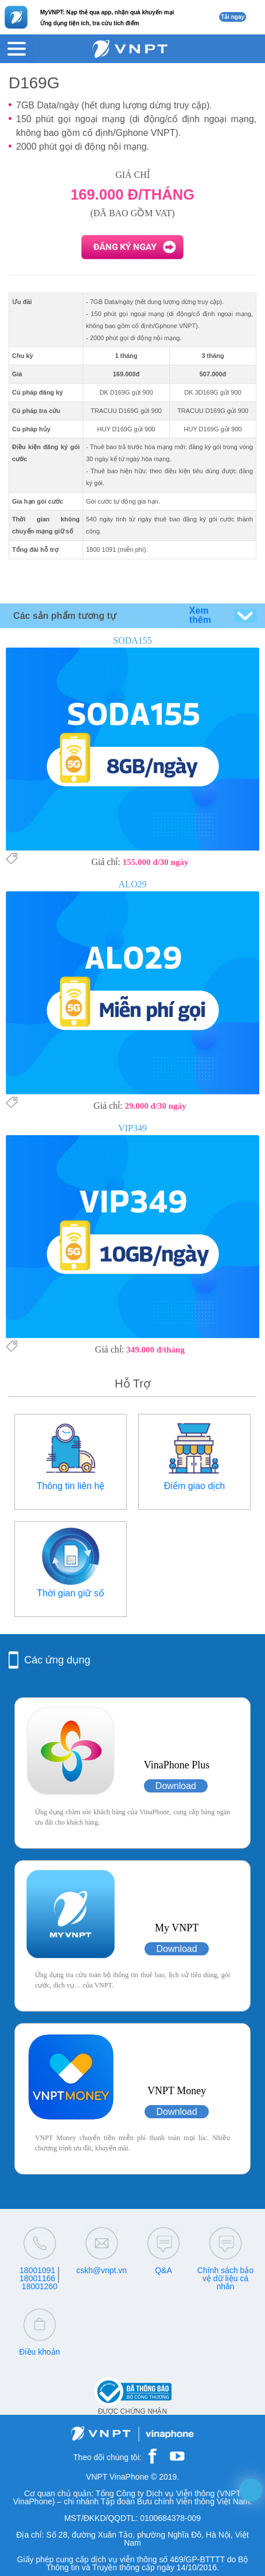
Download (175, 1786)
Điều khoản (39, 2351)
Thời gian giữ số (70, 1593)
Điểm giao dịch (194, 1486)
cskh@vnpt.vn (101, 2270)
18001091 (37, 2270)
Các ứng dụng (57, 1660)
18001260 (39, 2286)
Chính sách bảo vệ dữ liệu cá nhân (225, 2278)
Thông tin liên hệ (70, 1486)
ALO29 (133, 884)
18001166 (37, 2278)
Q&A (163, 2270)
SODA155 (132, 640)
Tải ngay (232, 17)
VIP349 (132, 1128)
